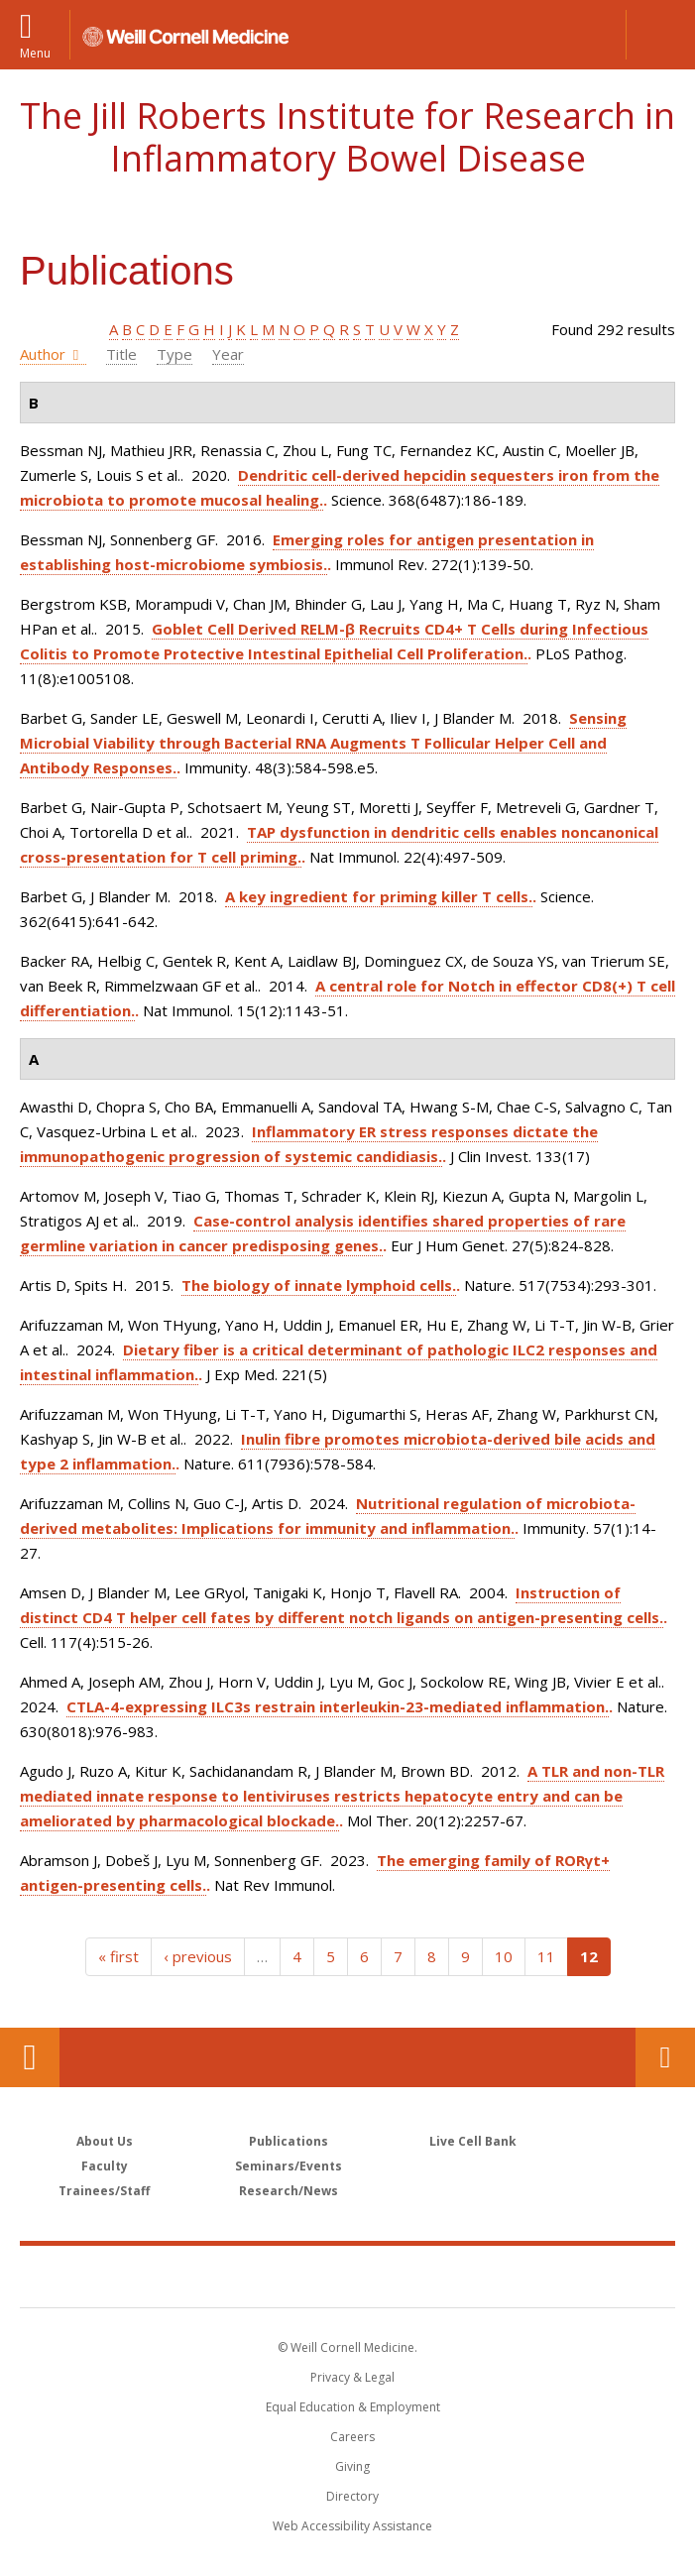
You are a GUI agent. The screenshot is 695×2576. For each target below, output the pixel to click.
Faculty (104, 2166)
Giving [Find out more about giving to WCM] (352, 2466)
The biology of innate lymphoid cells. (318, 1285)
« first (118, 1956)
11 (546, 1956)
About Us (104, 2141)
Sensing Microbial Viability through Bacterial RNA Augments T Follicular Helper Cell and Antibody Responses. (323, 742)
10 (504, 1956)
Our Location (29, 2057)
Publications (288, 2141)
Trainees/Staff (104, 2190)
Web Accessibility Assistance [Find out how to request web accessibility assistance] (352, 2525)
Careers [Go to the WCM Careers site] (352, 2436)
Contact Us (665, 2057)
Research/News (288, 2190)
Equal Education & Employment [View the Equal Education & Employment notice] (353, 2407)
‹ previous (198, 1956)
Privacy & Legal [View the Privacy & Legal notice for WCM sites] (352, 2377)
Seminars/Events (288, 2166)
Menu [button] (35, 52)
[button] (660, 34)
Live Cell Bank (473, 2141)
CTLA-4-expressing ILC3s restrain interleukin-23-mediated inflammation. (337, 1706)
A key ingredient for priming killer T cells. (378, 896)
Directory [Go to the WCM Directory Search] (352, 2496)
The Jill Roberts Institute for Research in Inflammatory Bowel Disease (347, 136)
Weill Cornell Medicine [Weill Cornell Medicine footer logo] (348, 2275)
